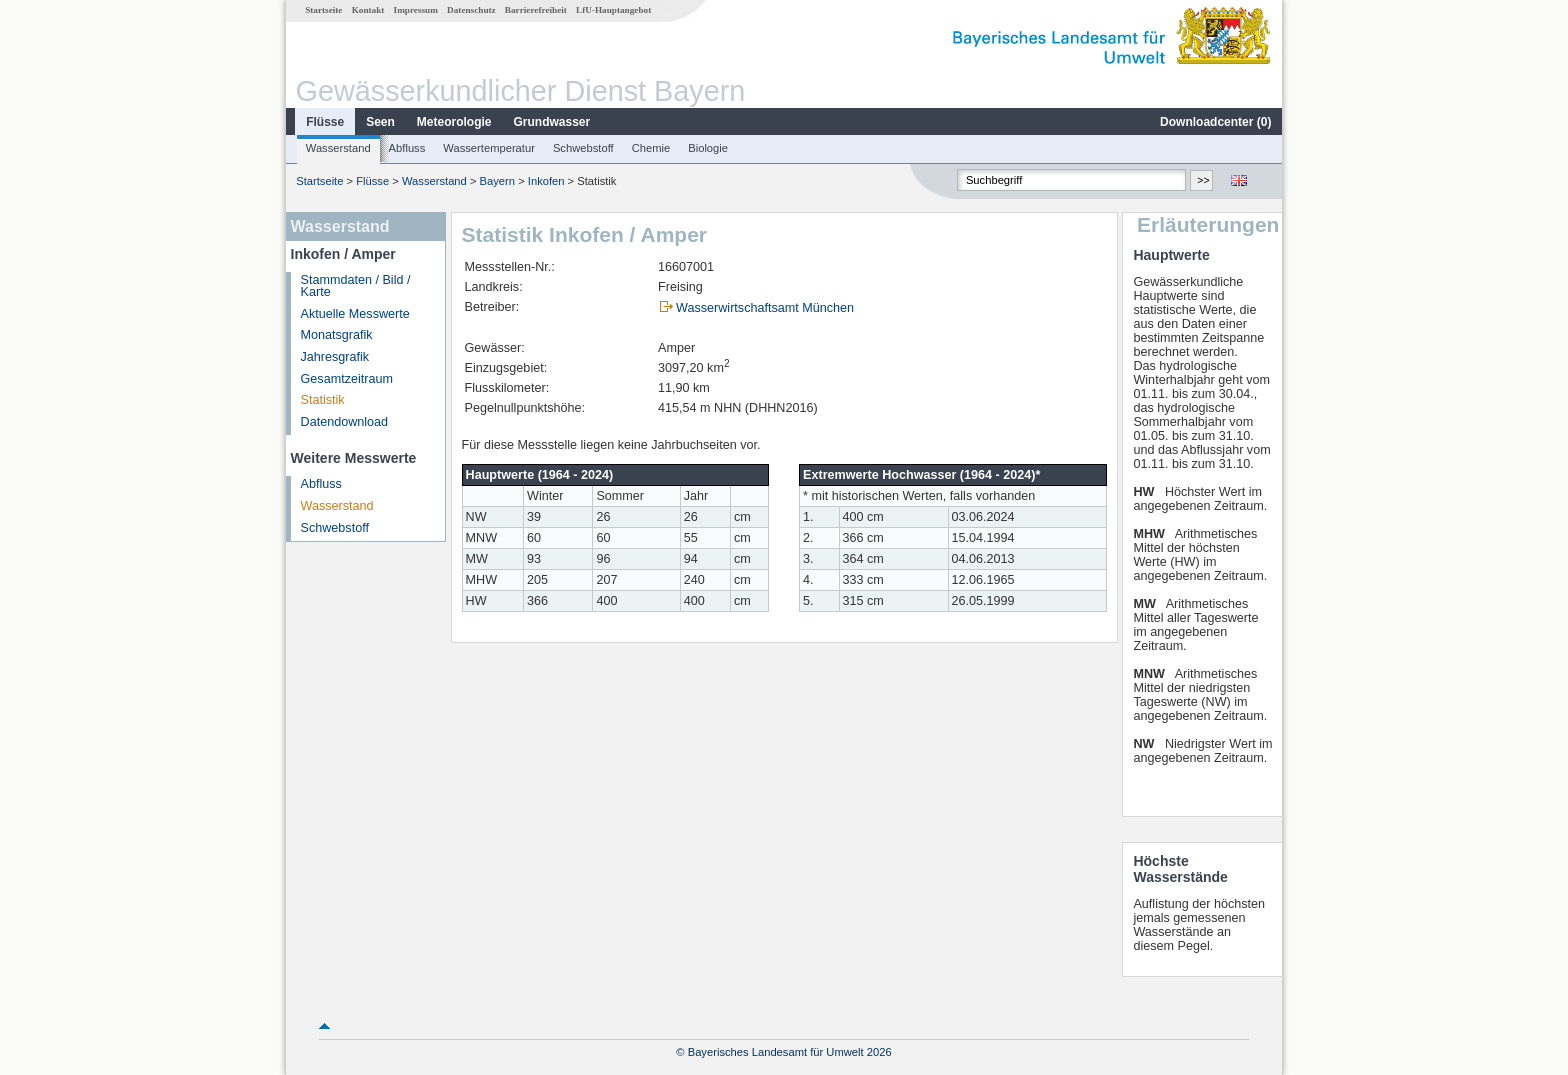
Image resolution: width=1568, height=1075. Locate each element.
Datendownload (345, 422)
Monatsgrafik (337, 335)
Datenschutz (471, 10)
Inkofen (546, 181)
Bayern (497, 181)
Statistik (323, 400)
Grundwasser (552, 122)
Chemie (651, 148)
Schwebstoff (583, 148)
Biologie (708, 148)
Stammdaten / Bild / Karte (356, 286)
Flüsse (325, 122)
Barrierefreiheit (536, 10)
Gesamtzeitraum (347, 379)
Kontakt (368, 10)
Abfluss (407, 148)
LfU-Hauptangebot (613, 10)
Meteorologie (454, 122)
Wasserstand (338, 148)
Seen (380, 122)
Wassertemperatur (489, 148)
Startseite (323, 10)
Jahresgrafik (335, 357)
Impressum (416, 10)
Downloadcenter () (1215, 122)
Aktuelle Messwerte (355, 314)
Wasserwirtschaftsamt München (765, 308)
